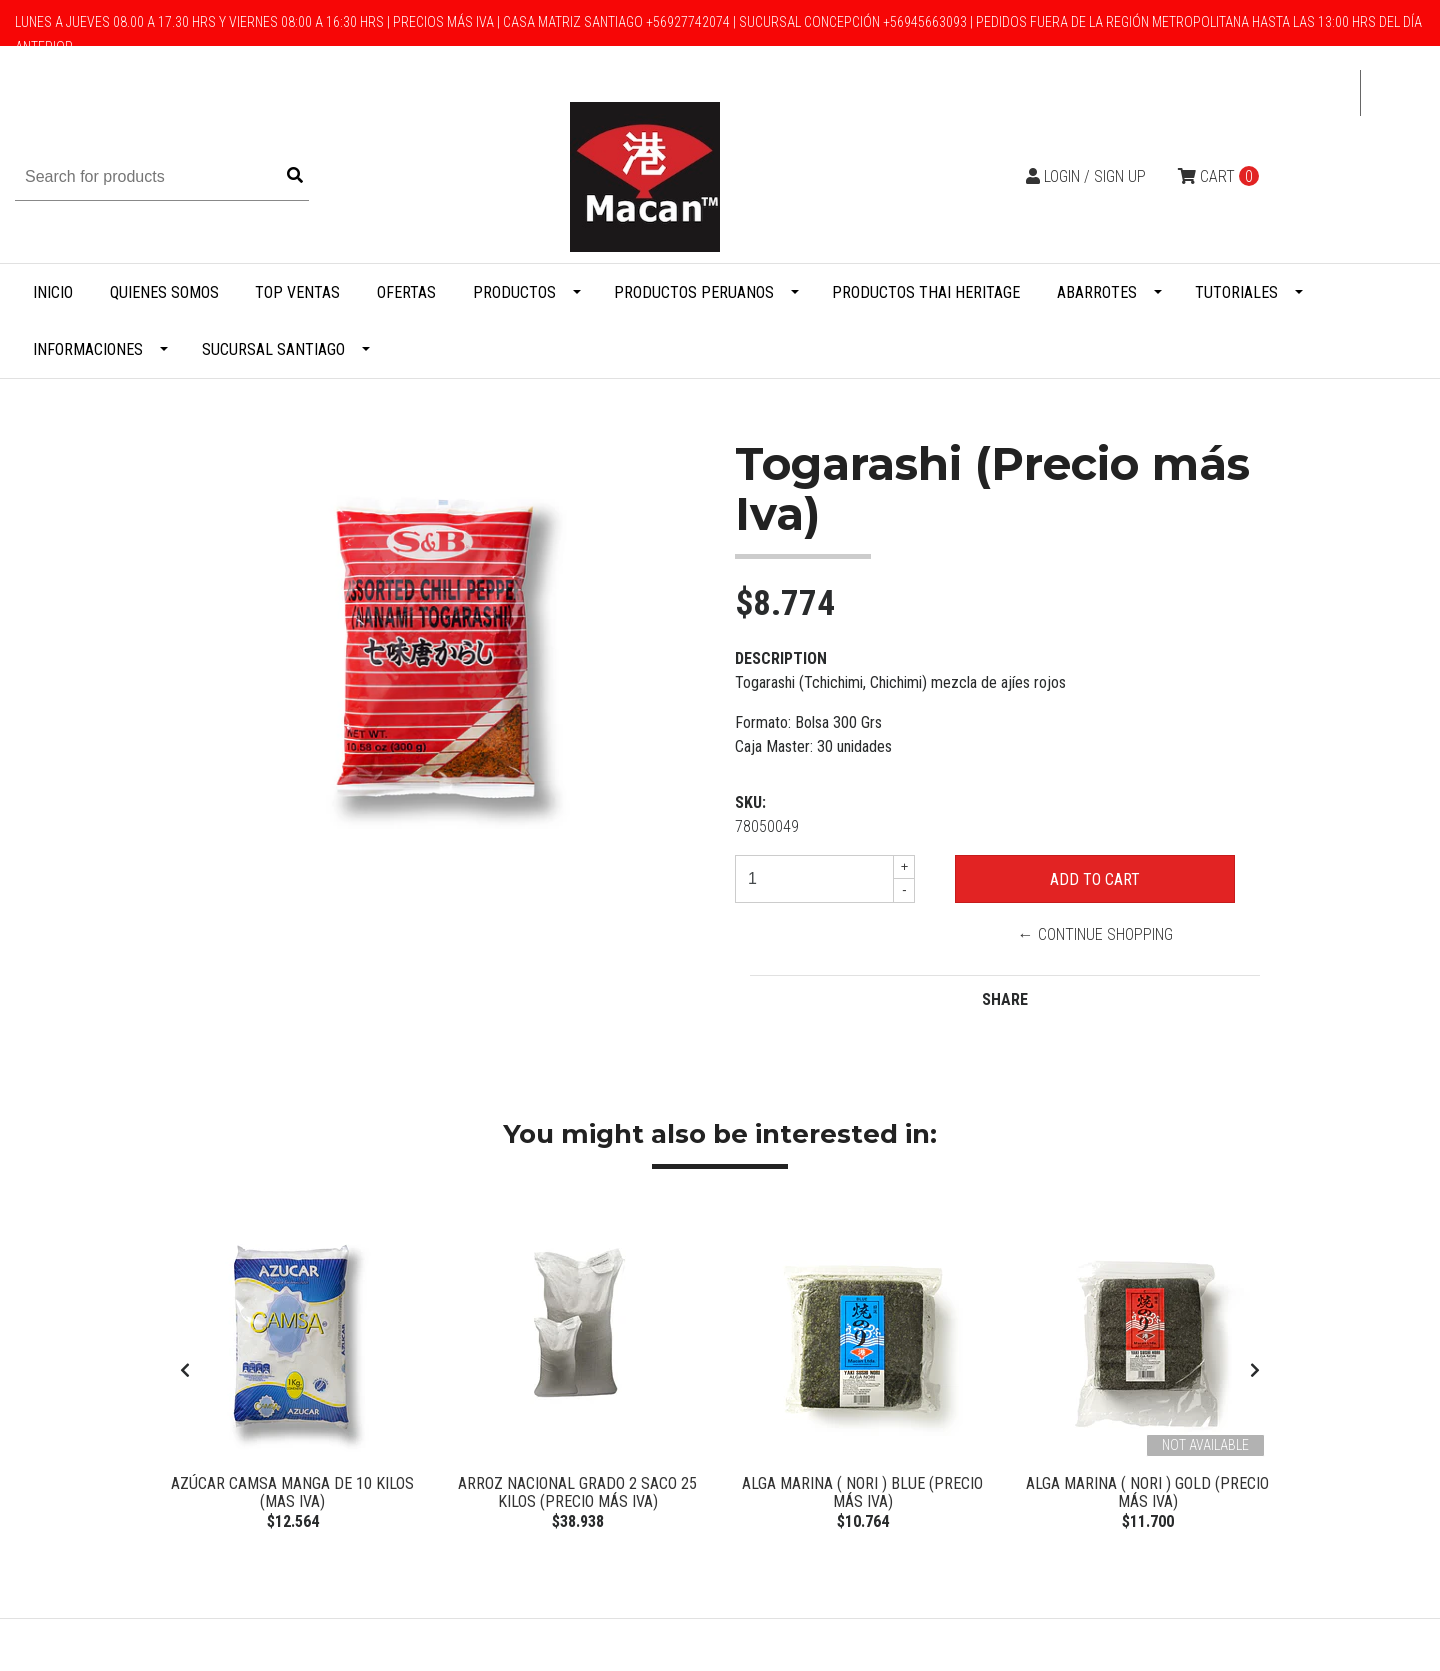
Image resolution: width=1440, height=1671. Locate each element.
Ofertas (406, 292)
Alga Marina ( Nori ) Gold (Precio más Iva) (1147, 1492)
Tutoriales (1236, 292)
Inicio (53, 292)
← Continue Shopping (1095, 934)
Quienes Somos (164, 292)
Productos (514, 292)
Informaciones (88, 349)
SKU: (750, 802)
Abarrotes (1097, 292)
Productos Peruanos (694, 292)
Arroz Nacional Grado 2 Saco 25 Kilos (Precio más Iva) (577, 1492)
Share (1005, 999)
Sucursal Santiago (273, 349)
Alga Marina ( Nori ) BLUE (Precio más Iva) (862, 1492)
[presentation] (185, 1373)
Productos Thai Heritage (926, 292)
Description (781, 658)
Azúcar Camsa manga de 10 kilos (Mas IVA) (292, 1492)
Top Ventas (297, 292)
